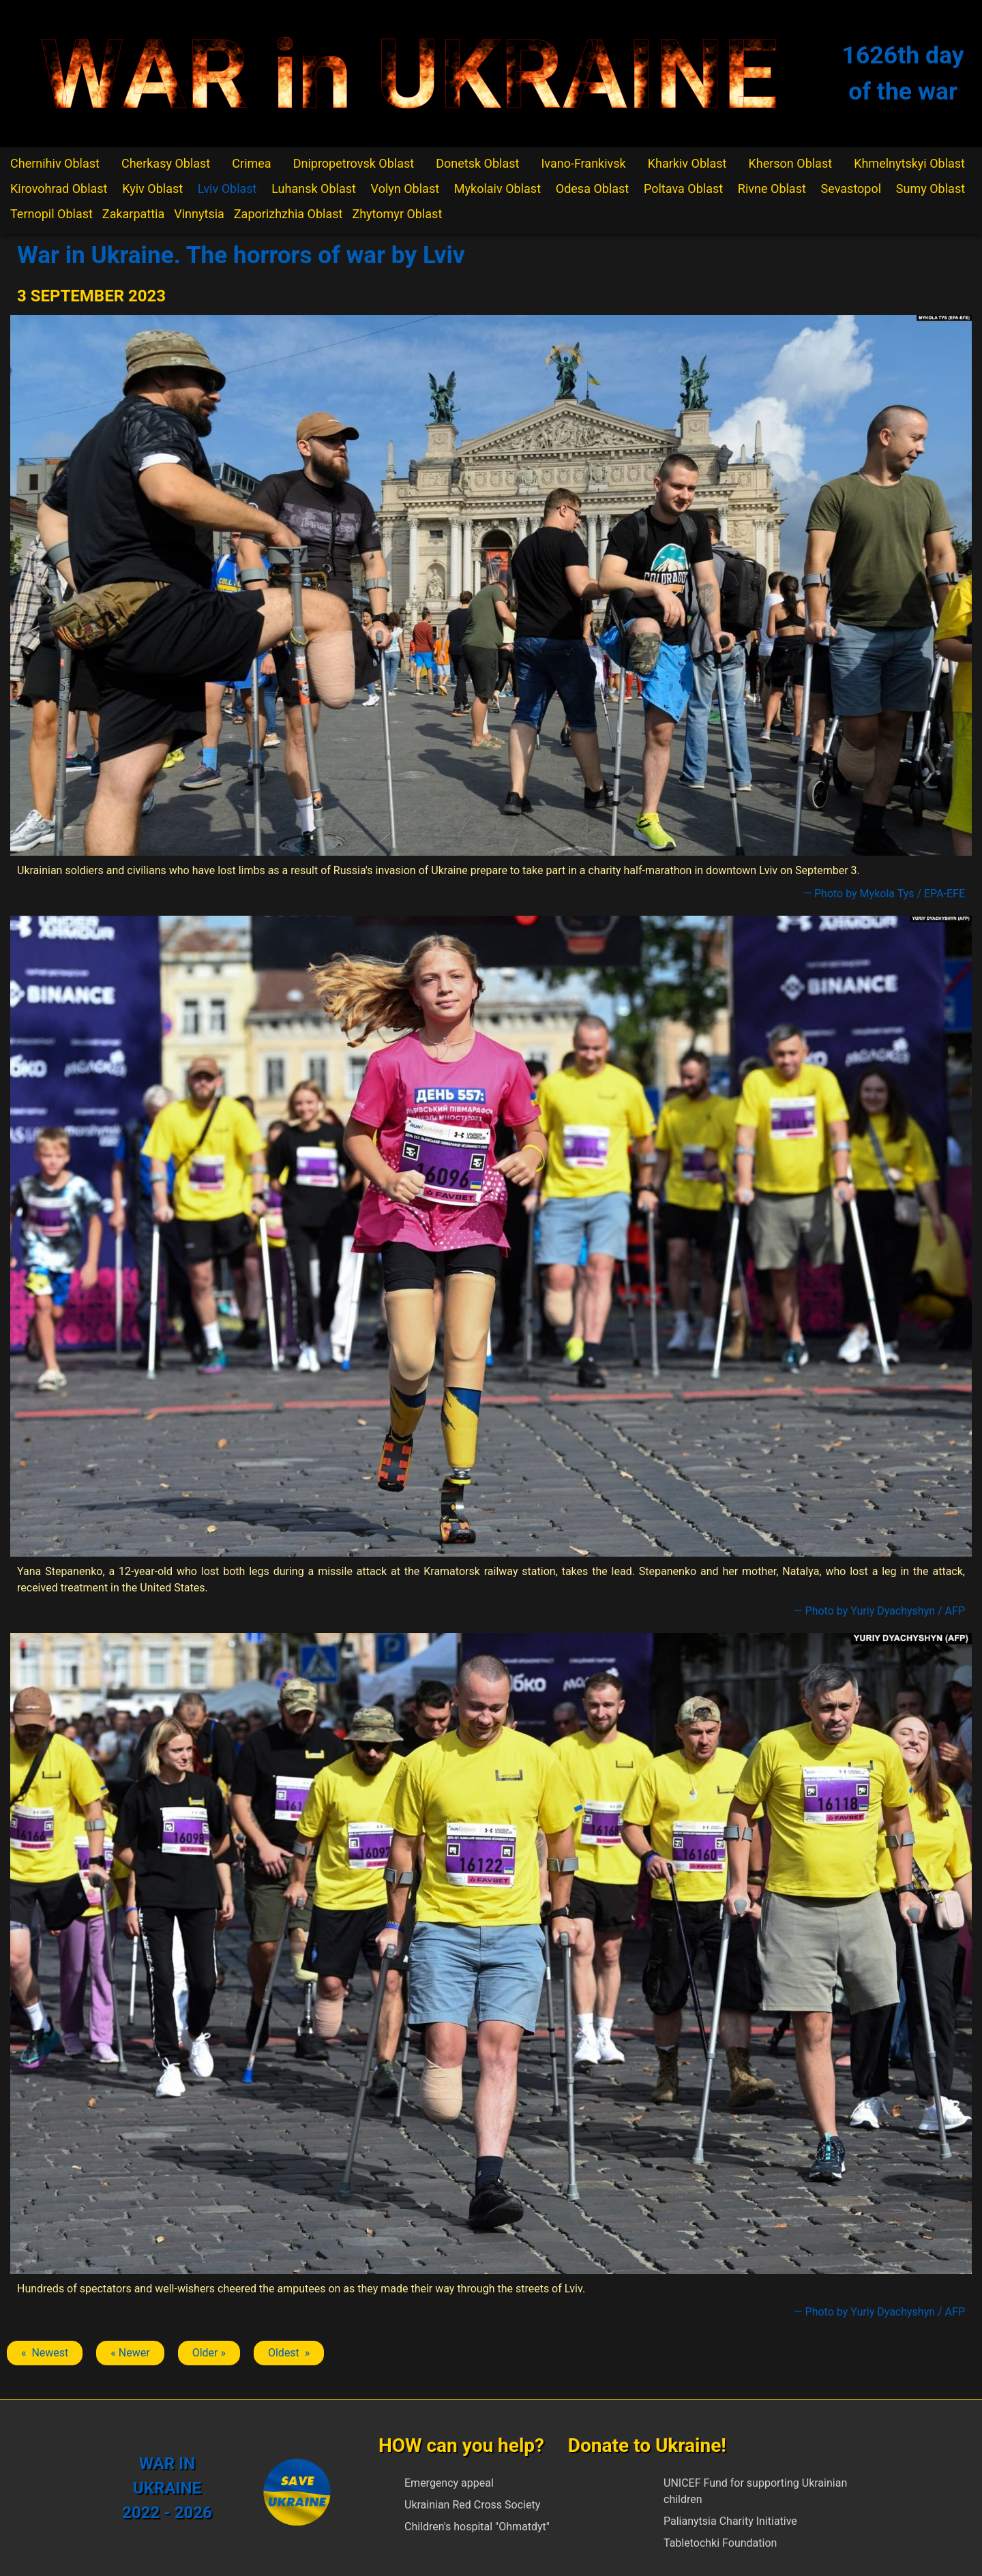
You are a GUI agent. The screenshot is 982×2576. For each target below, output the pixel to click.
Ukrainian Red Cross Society (472, 2504)
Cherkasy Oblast (165, 163)
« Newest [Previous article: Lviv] (44, 2352)
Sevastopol (851, 188)
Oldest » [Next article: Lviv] (289, 2352)
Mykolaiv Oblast (497, 188)
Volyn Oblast (405, 188)
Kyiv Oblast (152, 188)
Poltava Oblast (683, 188)
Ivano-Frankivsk (583, 163)
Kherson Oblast (790, 163)
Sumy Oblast (930, 188)
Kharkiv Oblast (687, 163)
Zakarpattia (133, 214)
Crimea (251, 163)
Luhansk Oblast (313, 188)
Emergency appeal (449, 2482)
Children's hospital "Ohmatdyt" (477, 2526)
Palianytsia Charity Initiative (730, 2521)
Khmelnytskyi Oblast (909, 163)
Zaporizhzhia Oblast (288, 214)
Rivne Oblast (772, 188)
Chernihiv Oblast (55, 163)
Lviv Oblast (227, 188)
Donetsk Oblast (477, 163)
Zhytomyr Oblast (397, 214)
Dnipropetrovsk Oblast (353, 163)
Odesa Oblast (592, 188)
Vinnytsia (199, 214)
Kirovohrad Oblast (59, 188)
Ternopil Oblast (51, 214)
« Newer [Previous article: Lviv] (129, 2352)
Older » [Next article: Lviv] (209, 2352)
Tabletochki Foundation (720, 2542)
